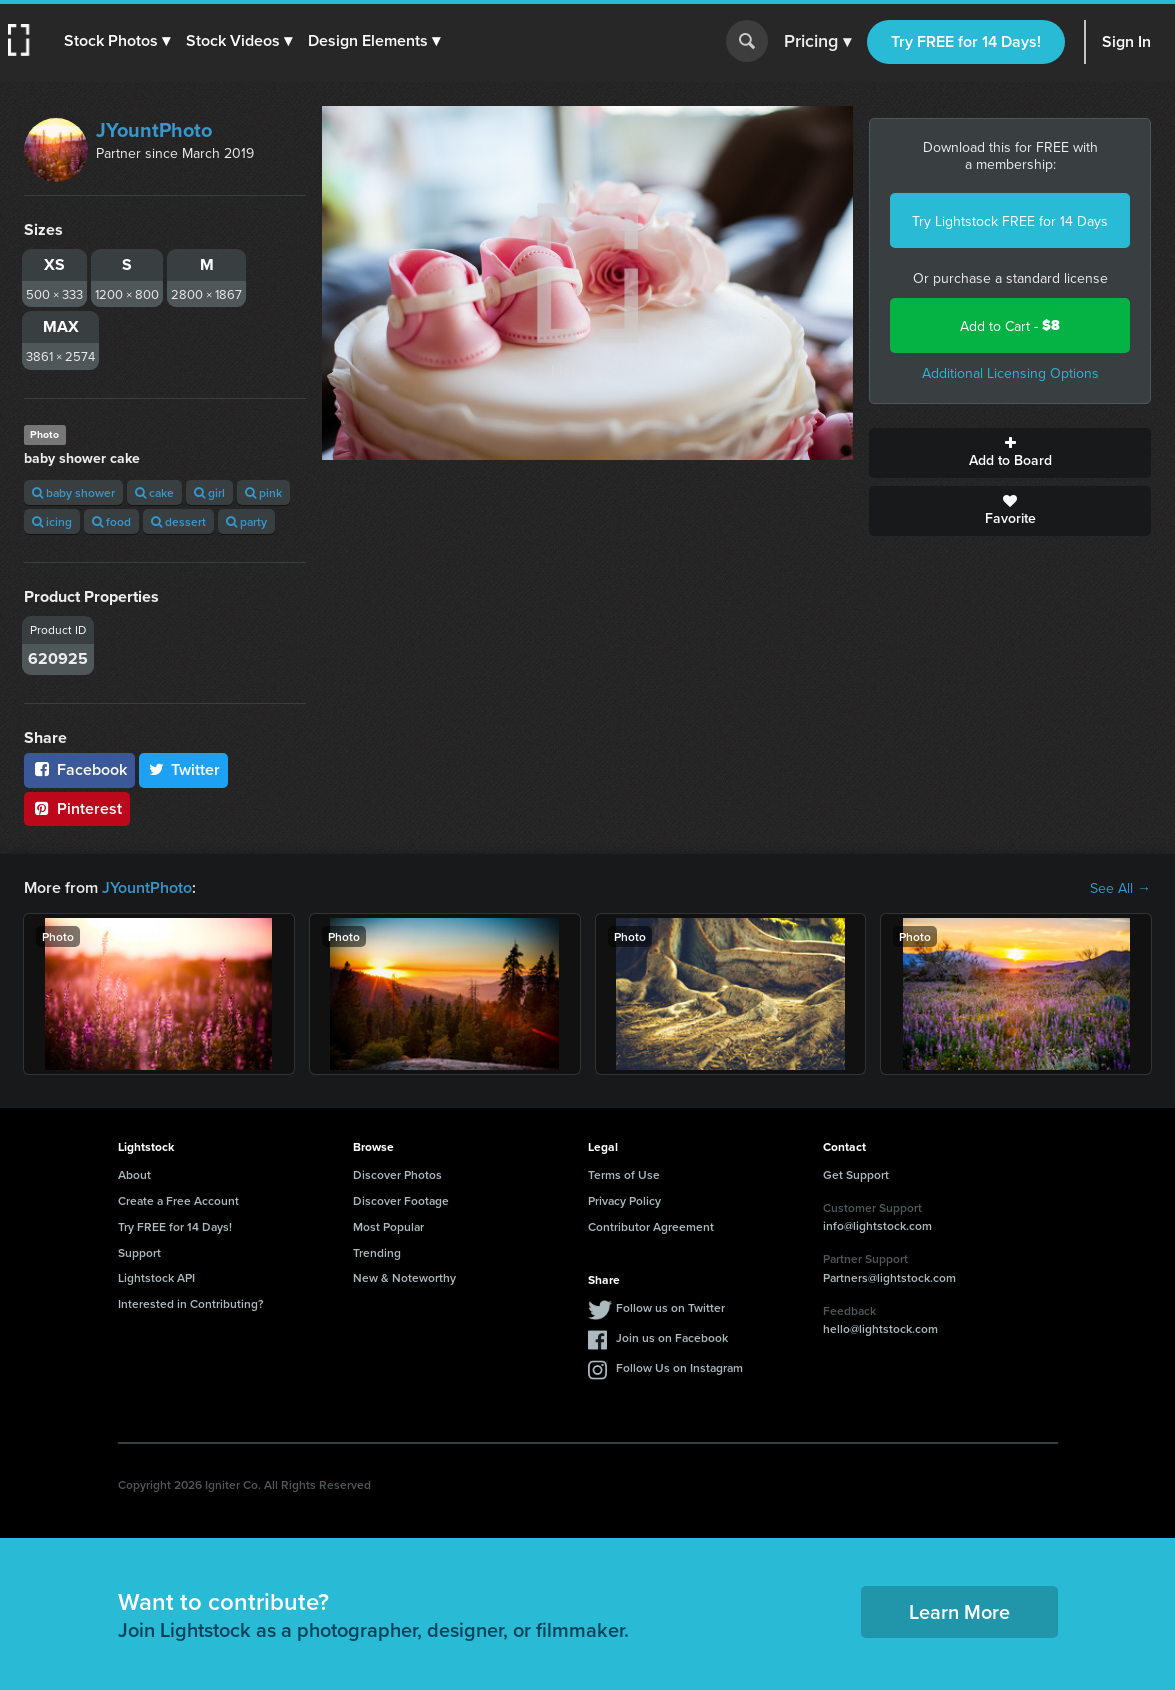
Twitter (184, 769)
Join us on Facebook (672, 1337)
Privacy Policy (624, 1200)
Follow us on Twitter (670, 1307)
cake (154, 492)
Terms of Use (624, 1174)
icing (52, 521)
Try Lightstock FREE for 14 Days (1010, 221)
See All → (1120, 888)
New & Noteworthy (404, 1277)
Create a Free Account (178, 1200)
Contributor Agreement (651, 1226)
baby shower (73, 492)
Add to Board (1010, 453)
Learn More (959, 1611)
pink (263, 492)
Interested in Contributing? (191, 1303)
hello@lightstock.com (880, 1328)
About (134, 1174)
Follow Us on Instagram (679, 1367)
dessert (178, 521)
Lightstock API (156, 1277)
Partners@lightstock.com (889, 1277)
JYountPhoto (154, 130)
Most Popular (388, 1226)
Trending (377, 1252)
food (111, 521)
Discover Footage (401, 1200)
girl (209, 492)
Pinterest (77, 808)
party (246, 521)
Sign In (1126, 41)
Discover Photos (397, 1174)
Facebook (79, 769)
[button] (117, 41)
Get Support (856, 1174)
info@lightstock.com (877, 1225)
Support (139, 1252)
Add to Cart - (1010, 325)
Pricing (817, 42)
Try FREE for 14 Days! (966, 41)
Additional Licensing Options (1010, 373)
